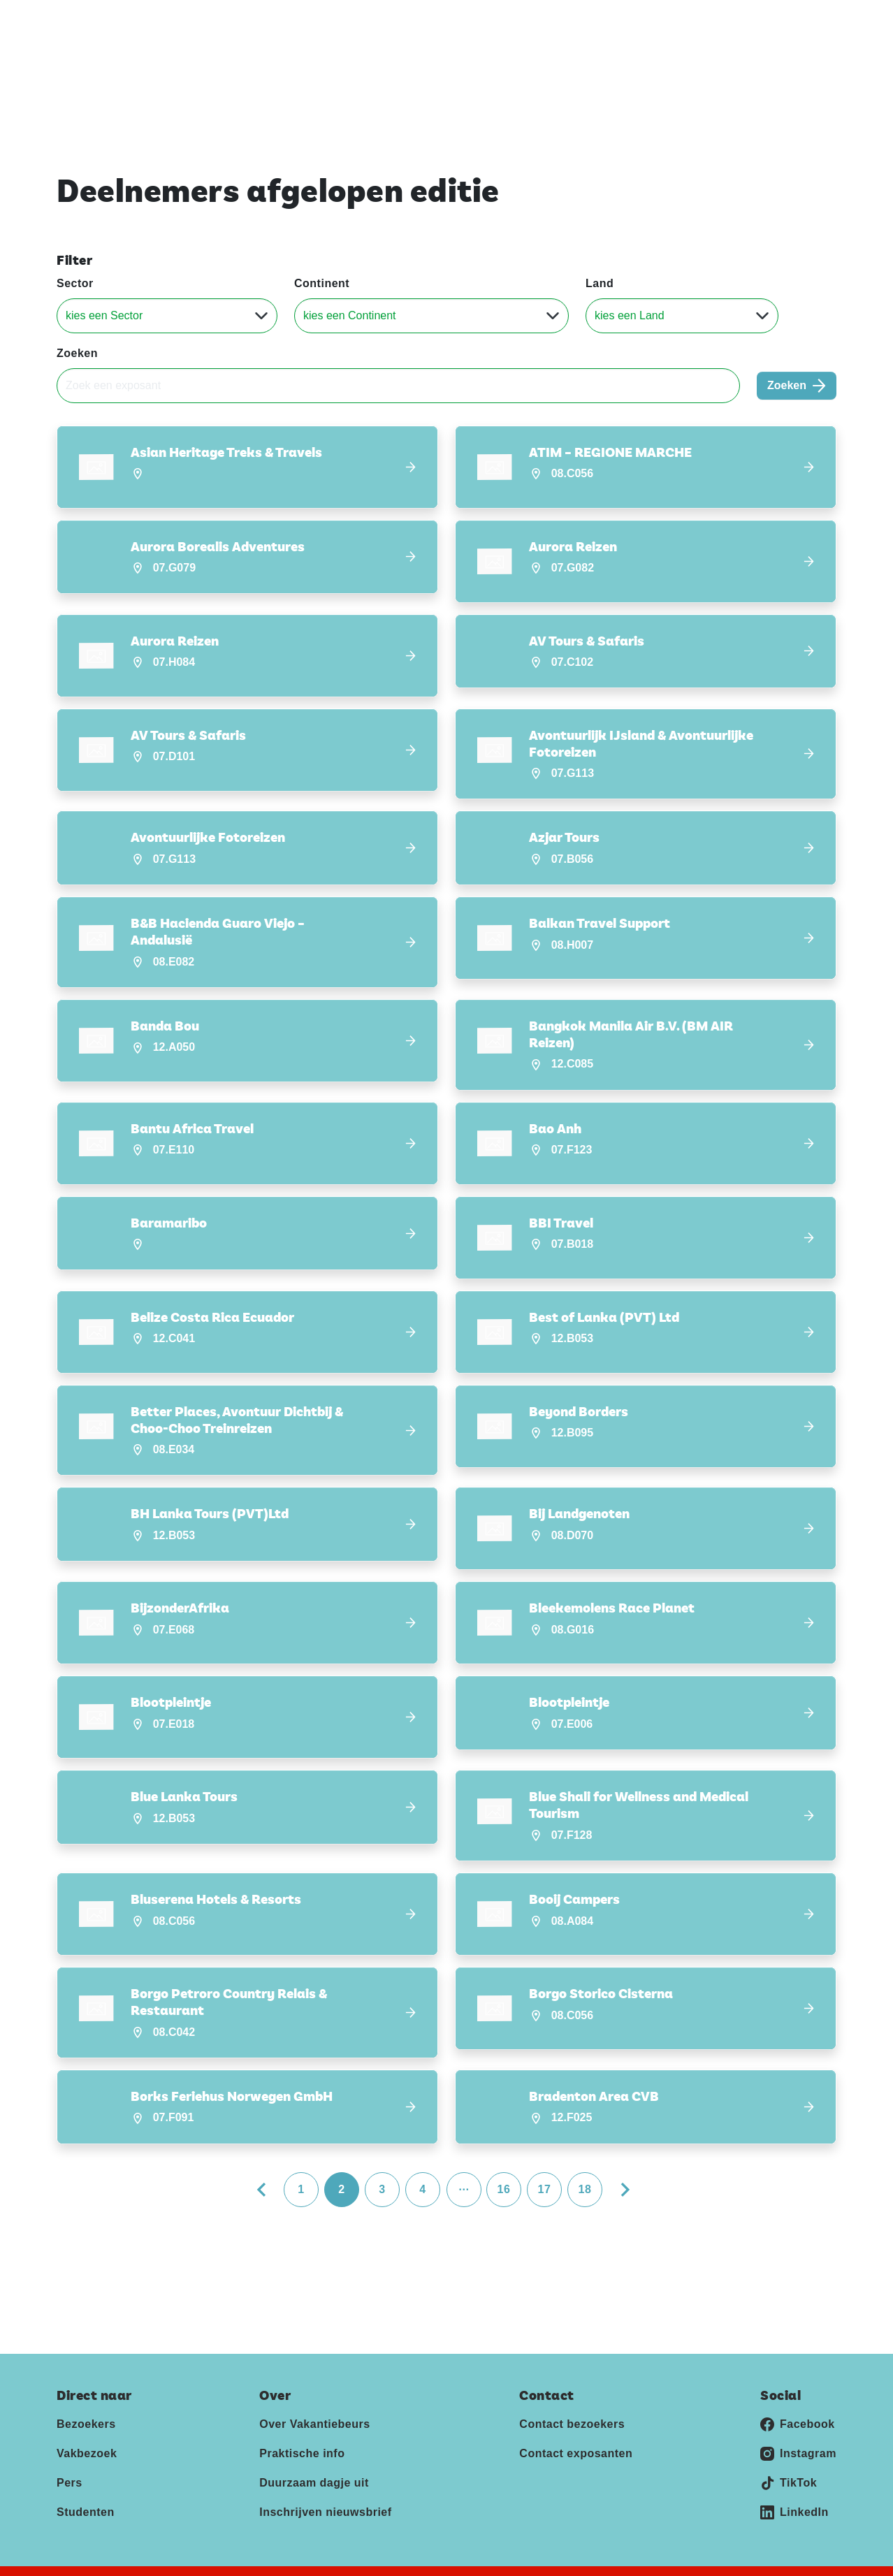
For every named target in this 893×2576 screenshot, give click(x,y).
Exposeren (666, 20)
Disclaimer (245, 2557)
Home (470, 62)
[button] (247, 467)
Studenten (86, 2478)
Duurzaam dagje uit (314, 2448)
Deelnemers (691, 62)
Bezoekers (86, 2390)
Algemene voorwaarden (350, 2557)
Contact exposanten (575, 2419)
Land (600, 283)
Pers (716, 20)
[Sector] (167, 315)
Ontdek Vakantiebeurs (572, 62)
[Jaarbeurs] (770, 2564)
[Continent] (431, 315)
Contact (759, 20)
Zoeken (77, 353)
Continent (321, 283)
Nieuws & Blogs (794, 62)
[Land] (682, 315)
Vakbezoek (87, 2419)
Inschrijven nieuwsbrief (325, 2478)
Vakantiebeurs (90, 20)
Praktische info (301, 2419)
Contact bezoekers (572, 2390)
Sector (75, 283)
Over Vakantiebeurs (314, 2390)
